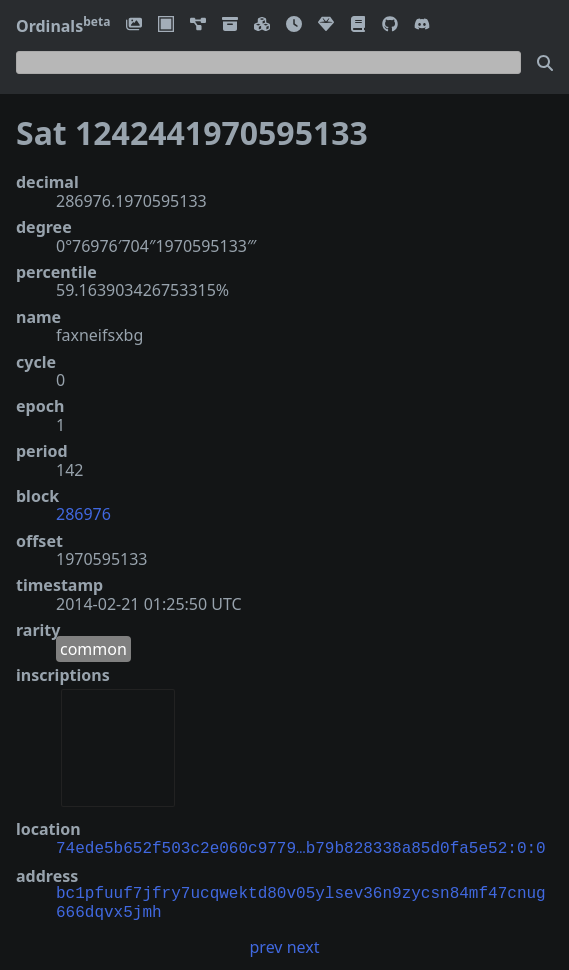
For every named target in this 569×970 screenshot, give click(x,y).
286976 (83, 514)
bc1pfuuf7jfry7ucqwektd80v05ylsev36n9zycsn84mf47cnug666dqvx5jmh (301, 901)
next (303, 945)
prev (266, 945)
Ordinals (63, 26)
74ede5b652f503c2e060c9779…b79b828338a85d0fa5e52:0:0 (301, 847)
